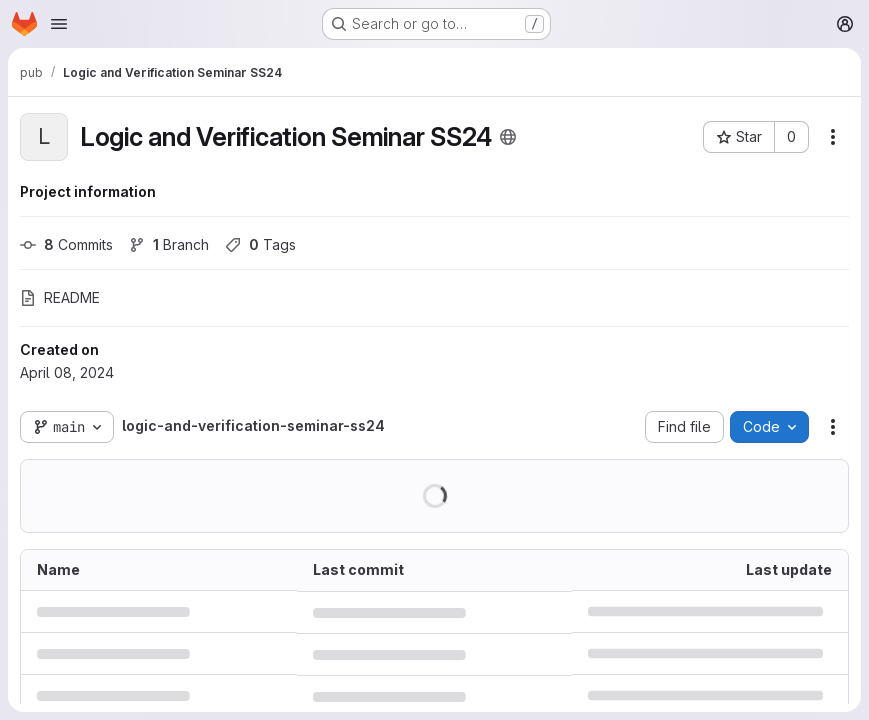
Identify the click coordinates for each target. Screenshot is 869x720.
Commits (66, 244)
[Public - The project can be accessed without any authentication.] (508, 137)
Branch (169, 244)
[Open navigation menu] (59, 24)
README (60, 297)
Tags (260, 244)
